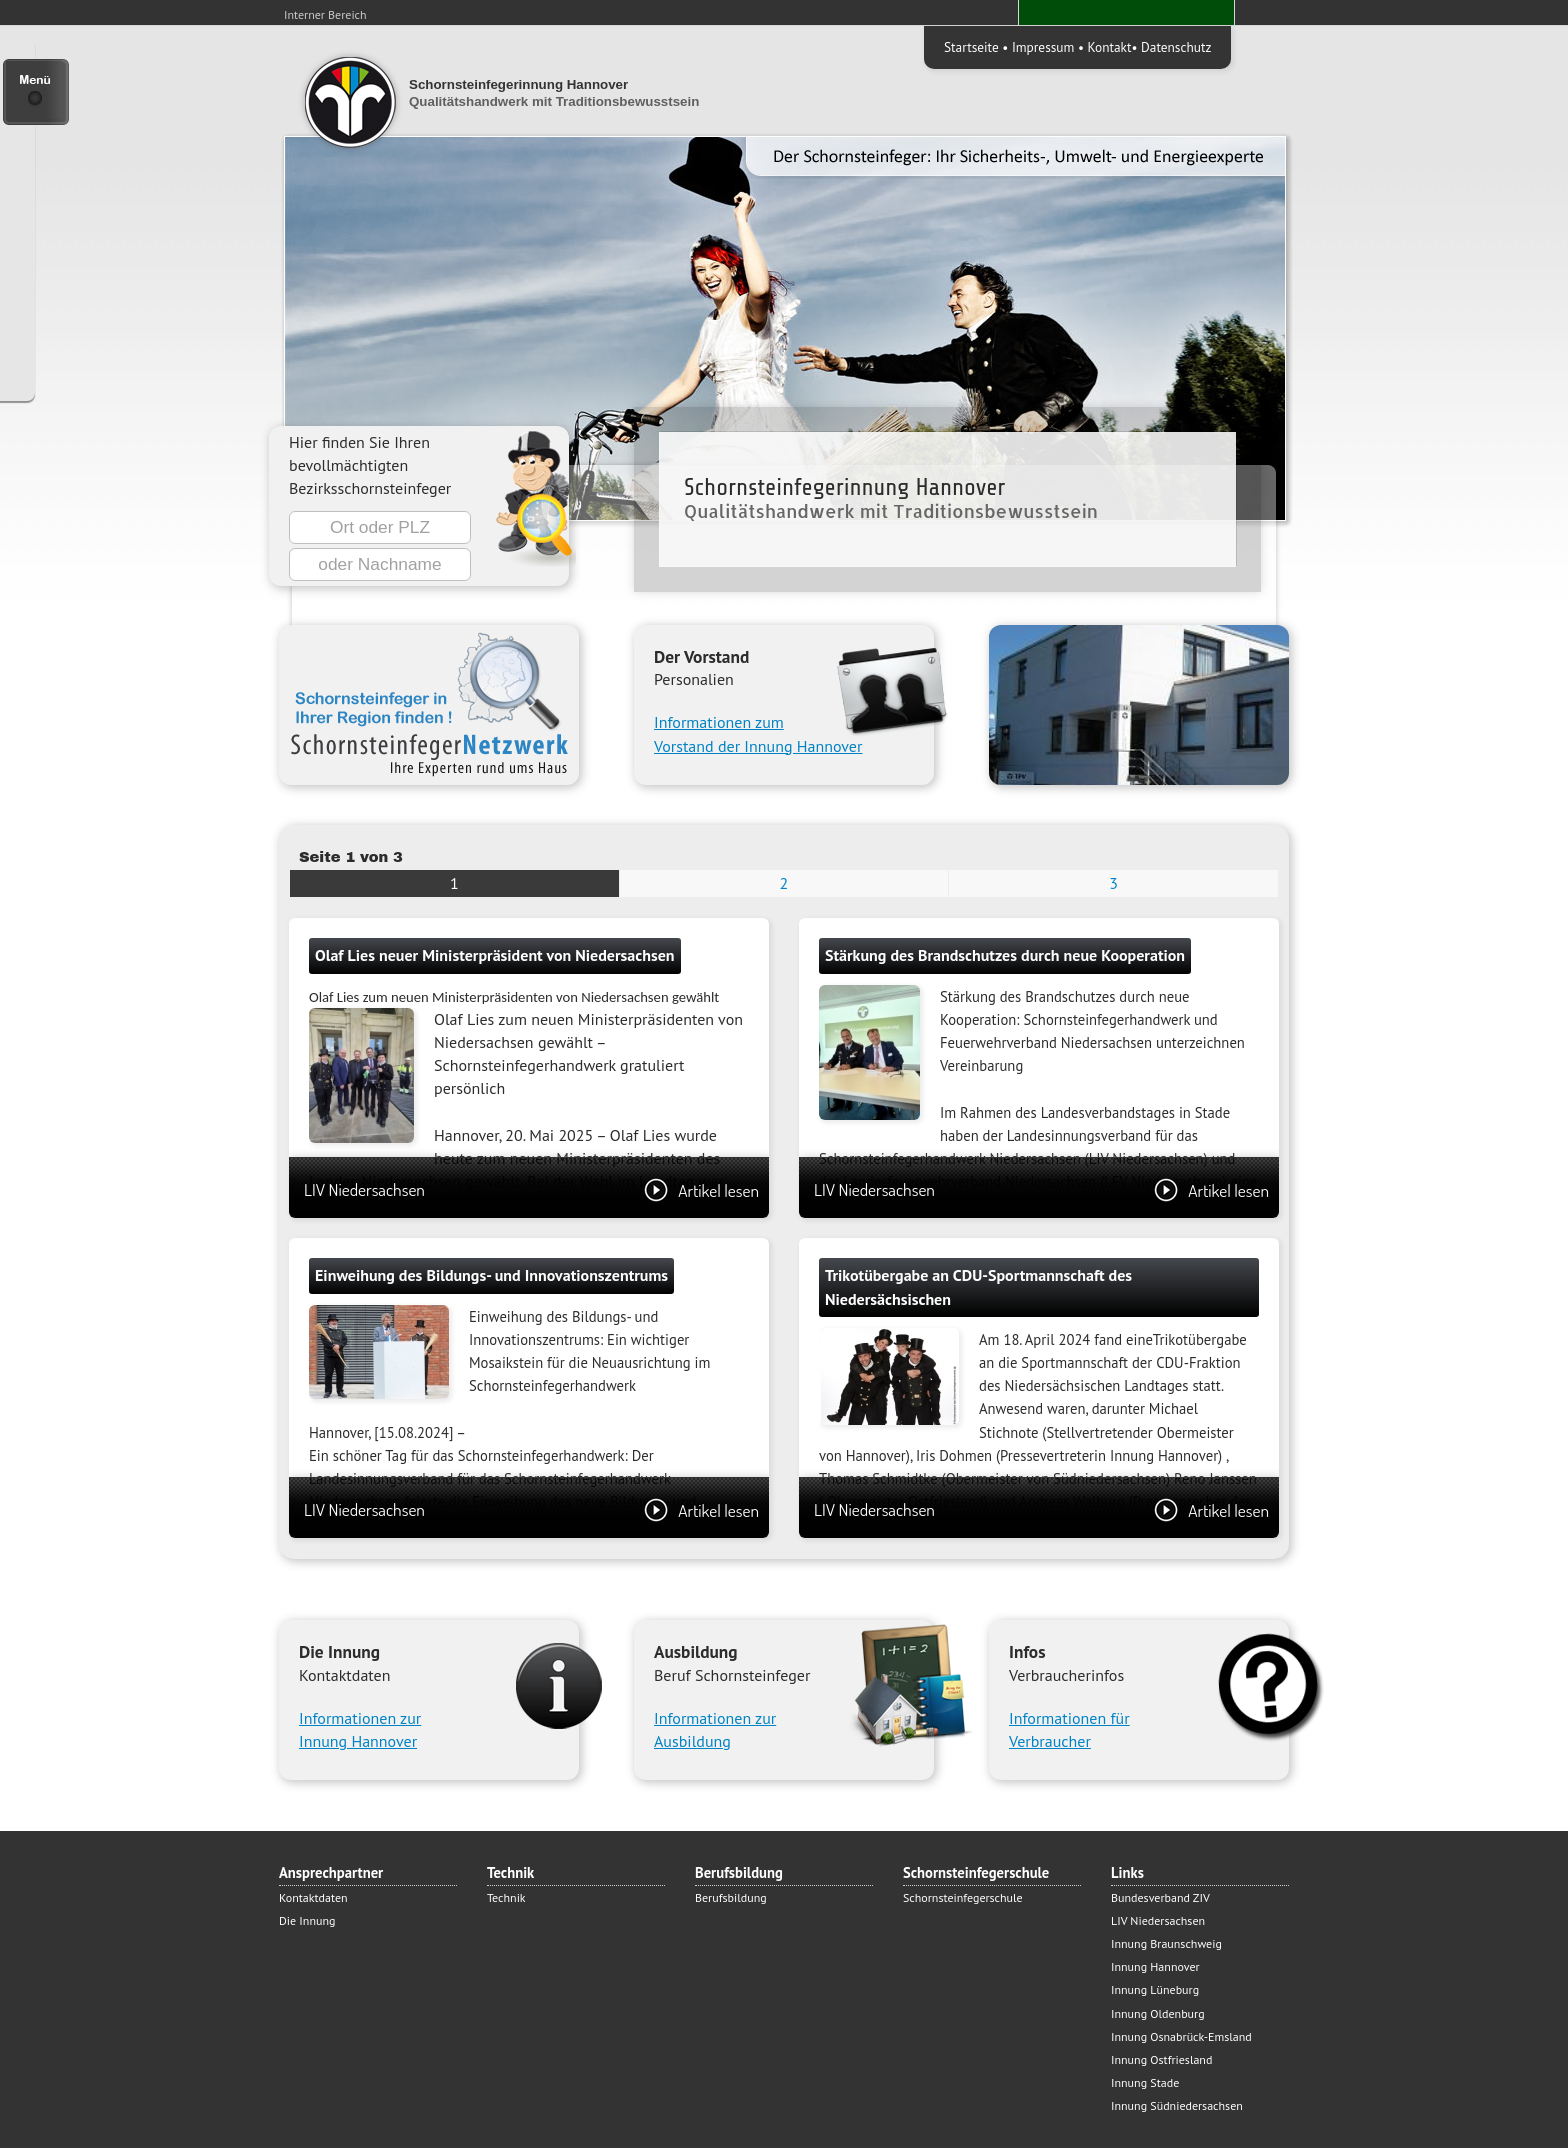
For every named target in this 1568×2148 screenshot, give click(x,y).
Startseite (971, 47)
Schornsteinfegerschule (963, 1897)
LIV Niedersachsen (531, 1189)
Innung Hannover (1155, 1966)
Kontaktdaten (313, 1897)
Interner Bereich (325, 14)
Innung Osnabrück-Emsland (1181, 2036)
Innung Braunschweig (1166, 1943)
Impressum (1043, 47)
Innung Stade (1145, 2082)
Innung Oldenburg (1158, 2013)
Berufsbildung (731, 1897)
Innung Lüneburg (1155, 1989)
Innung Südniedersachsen (1177, 2105)
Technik (506, 1897)
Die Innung (307, 1920)
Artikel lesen (701, 1190)
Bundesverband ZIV (1160, 1897)
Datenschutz (1176, 47)
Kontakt (1110, 47)
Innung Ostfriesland (1161, 2059)
